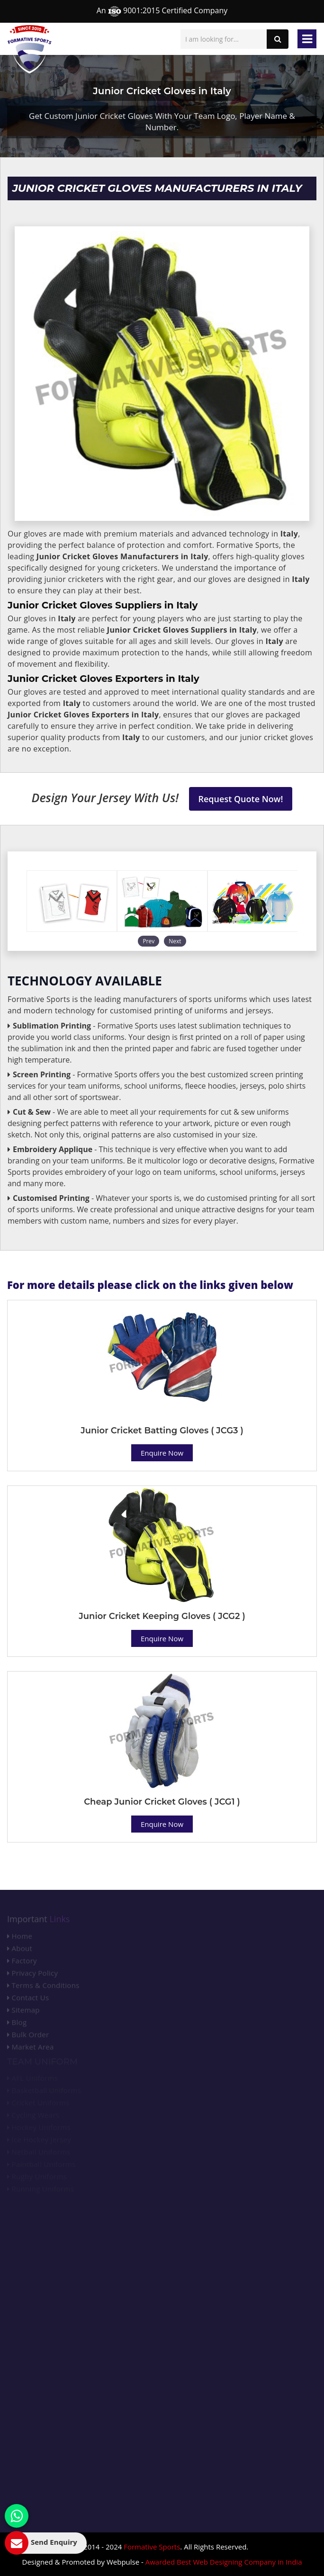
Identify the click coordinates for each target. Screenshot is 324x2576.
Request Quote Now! (240, 799)
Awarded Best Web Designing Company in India (223, 2562)
